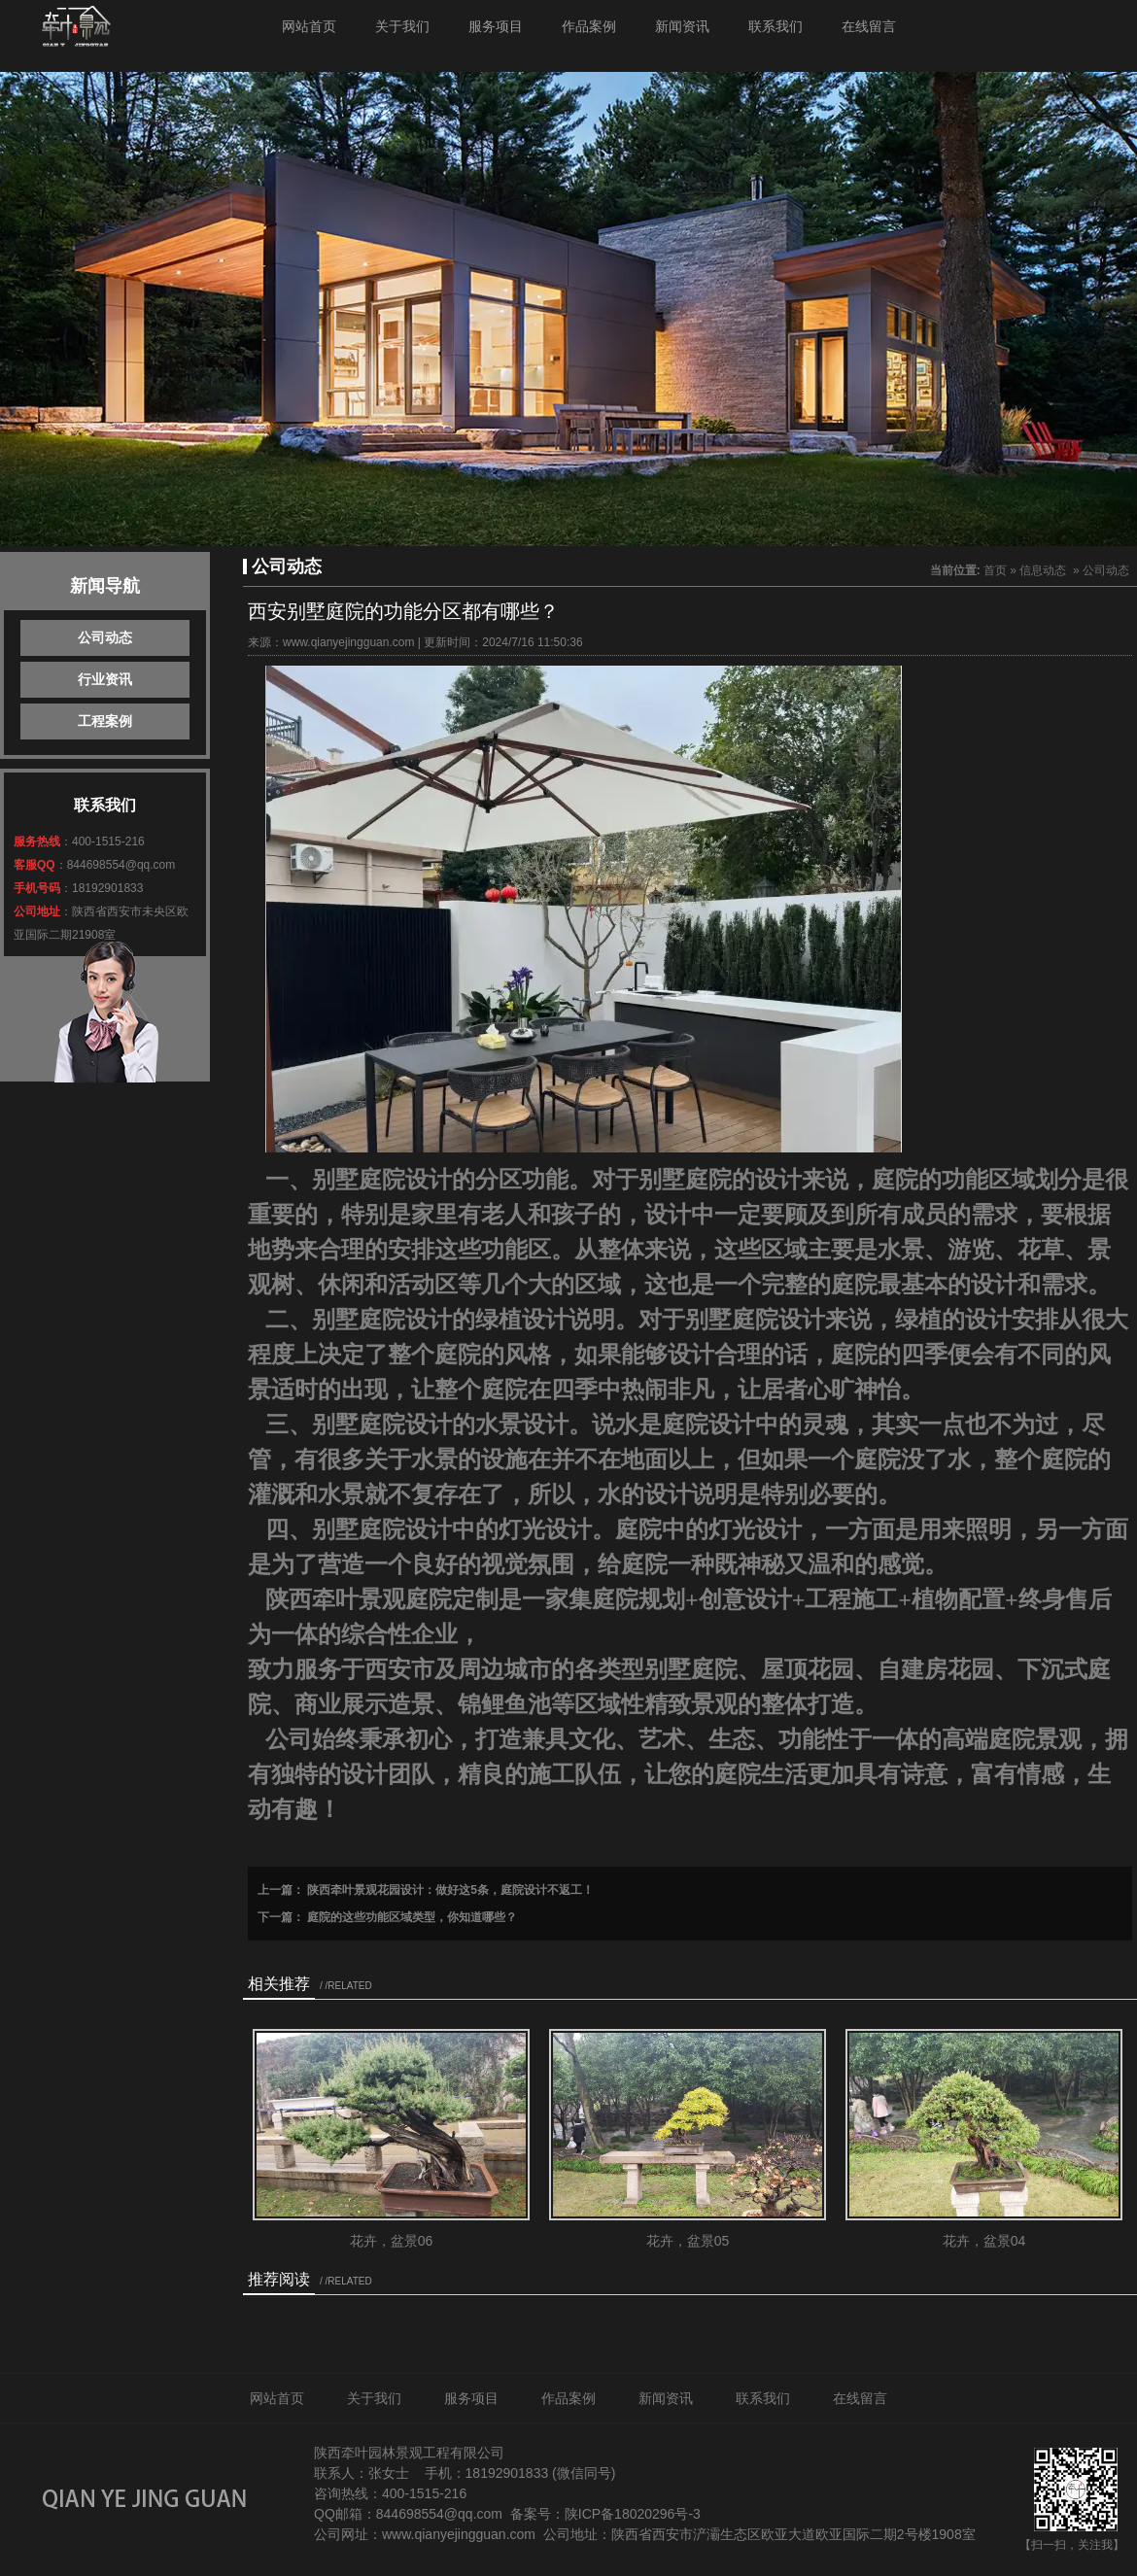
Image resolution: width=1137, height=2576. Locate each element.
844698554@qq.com (121, 865)
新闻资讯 (682, 26)
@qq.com (473, 2514)
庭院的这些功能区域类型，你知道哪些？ (410, 1917)
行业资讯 (105, 679)
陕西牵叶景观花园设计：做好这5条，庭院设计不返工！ (449, 1890)
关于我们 (402, 26)
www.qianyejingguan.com (348, 642)
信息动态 (1042, 570)
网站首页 (309, 26)
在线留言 (869, 26)
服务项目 (495, 26)
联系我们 (775, 26)
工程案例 (105, 721)
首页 (995, 570)
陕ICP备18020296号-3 (633, 2514)
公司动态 (105, 637)
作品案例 (589, 26)
